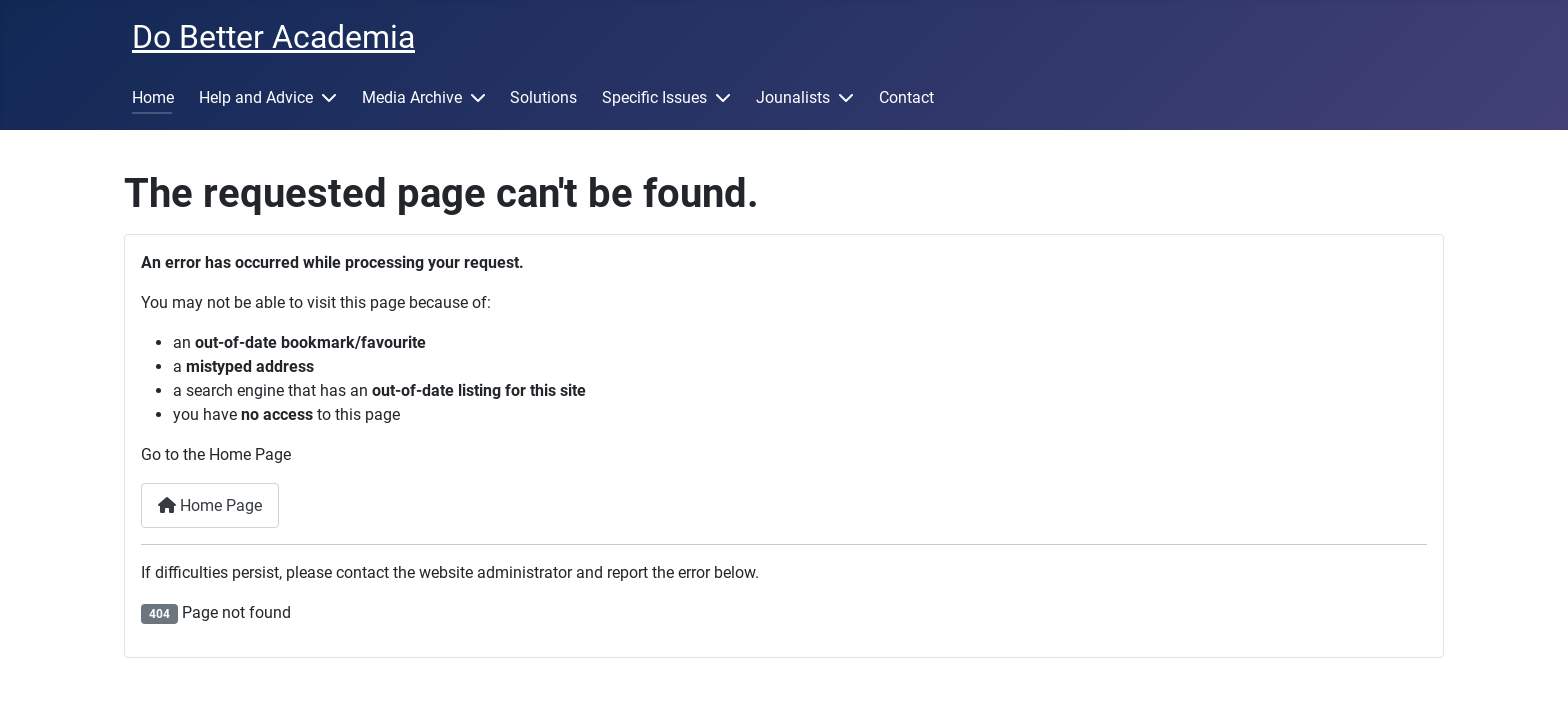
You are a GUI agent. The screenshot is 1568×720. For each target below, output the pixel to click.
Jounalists (793, 97)
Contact (906, 97)
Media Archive (412, 97)
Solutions (543, 97)
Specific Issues (654, 97)
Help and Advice (256, 97)
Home (153, 97)
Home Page (210, 505)
